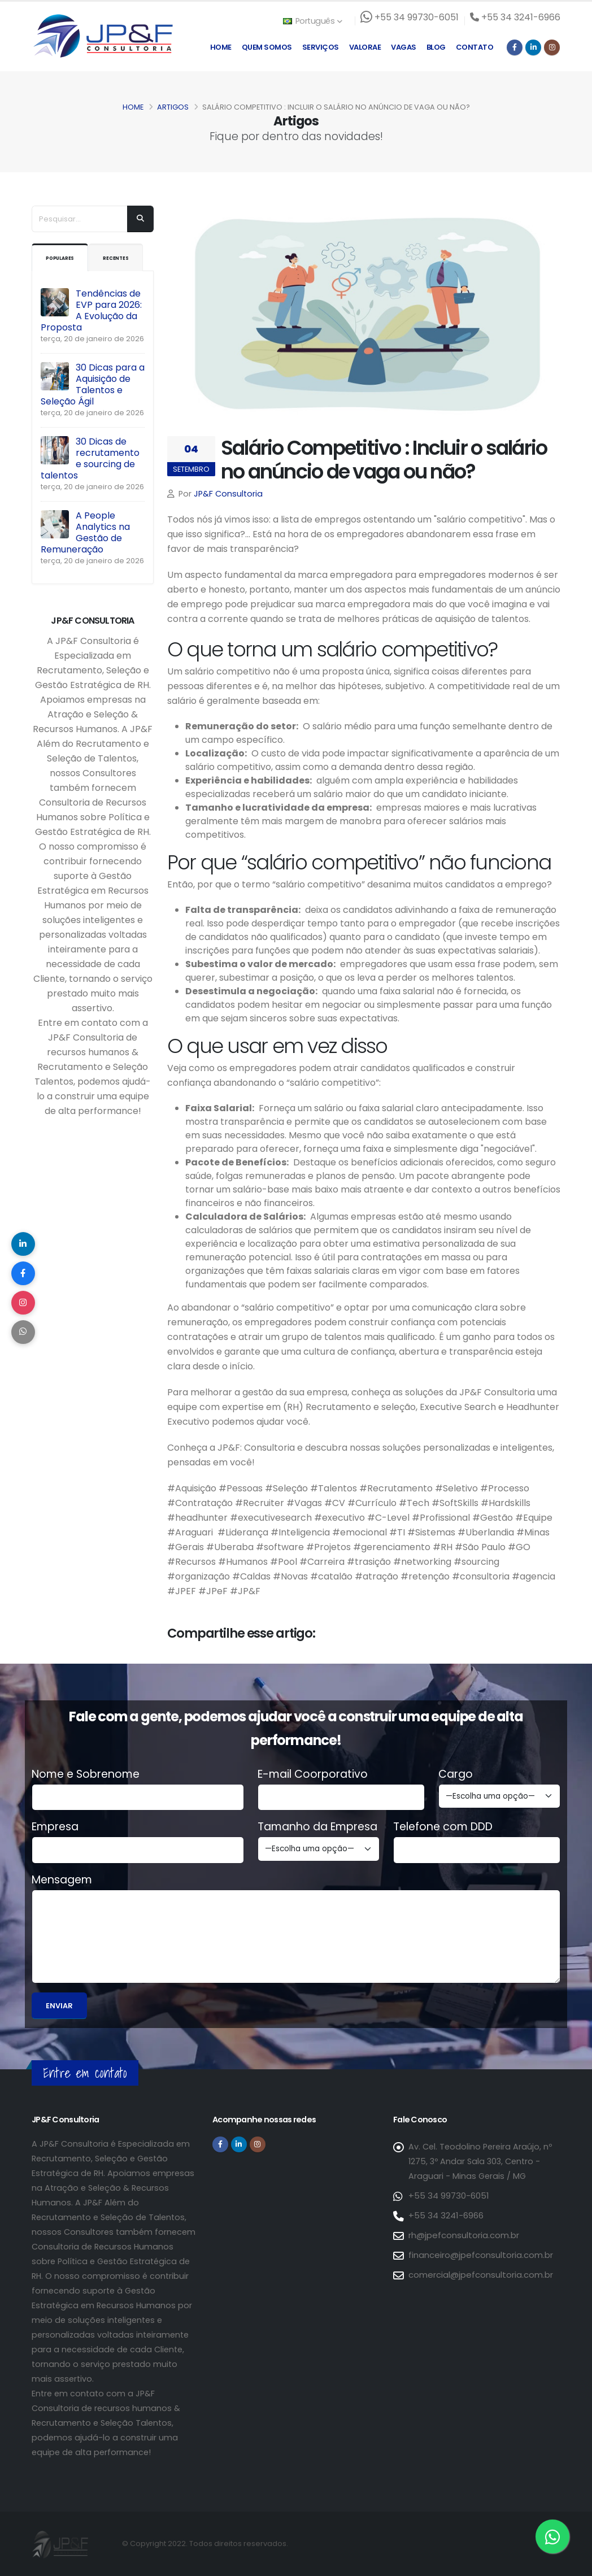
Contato (475, 47)
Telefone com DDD (443, 1827)
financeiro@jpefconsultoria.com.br (479, 2255)
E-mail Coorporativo (313, 1774)
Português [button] (312, 21)
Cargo (455, 1774)
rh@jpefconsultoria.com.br (462, 2235)
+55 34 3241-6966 (444, 2215)
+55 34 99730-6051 (447, 2195)
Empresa (55, 1827)
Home (221, 47)
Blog (436, 47)
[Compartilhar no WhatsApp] (25, 1339)
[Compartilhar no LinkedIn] (25, 1237)
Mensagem (62, 1880)
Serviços (320, 47)
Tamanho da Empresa (317, 1827)
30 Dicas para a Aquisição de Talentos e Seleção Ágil (93, 412)
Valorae (365, 47)
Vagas (403, 47)
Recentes (64, 285)
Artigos (173, 107)
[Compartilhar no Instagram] (25, 1305)
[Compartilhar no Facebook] (25, 1271)
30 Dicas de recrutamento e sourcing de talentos (90, 486)
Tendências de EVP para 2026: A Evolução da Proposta (91, 338)
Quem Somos (267, 47)
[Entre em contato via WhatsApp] (552, 2536)
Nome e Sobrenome (86, 1774)
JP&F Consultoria (228, 493)
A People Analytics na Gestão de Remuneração (85, 560)
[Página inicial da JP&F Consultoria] (102, 35)
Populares (67, 258)
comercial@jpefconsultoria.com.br (479, 2275)
